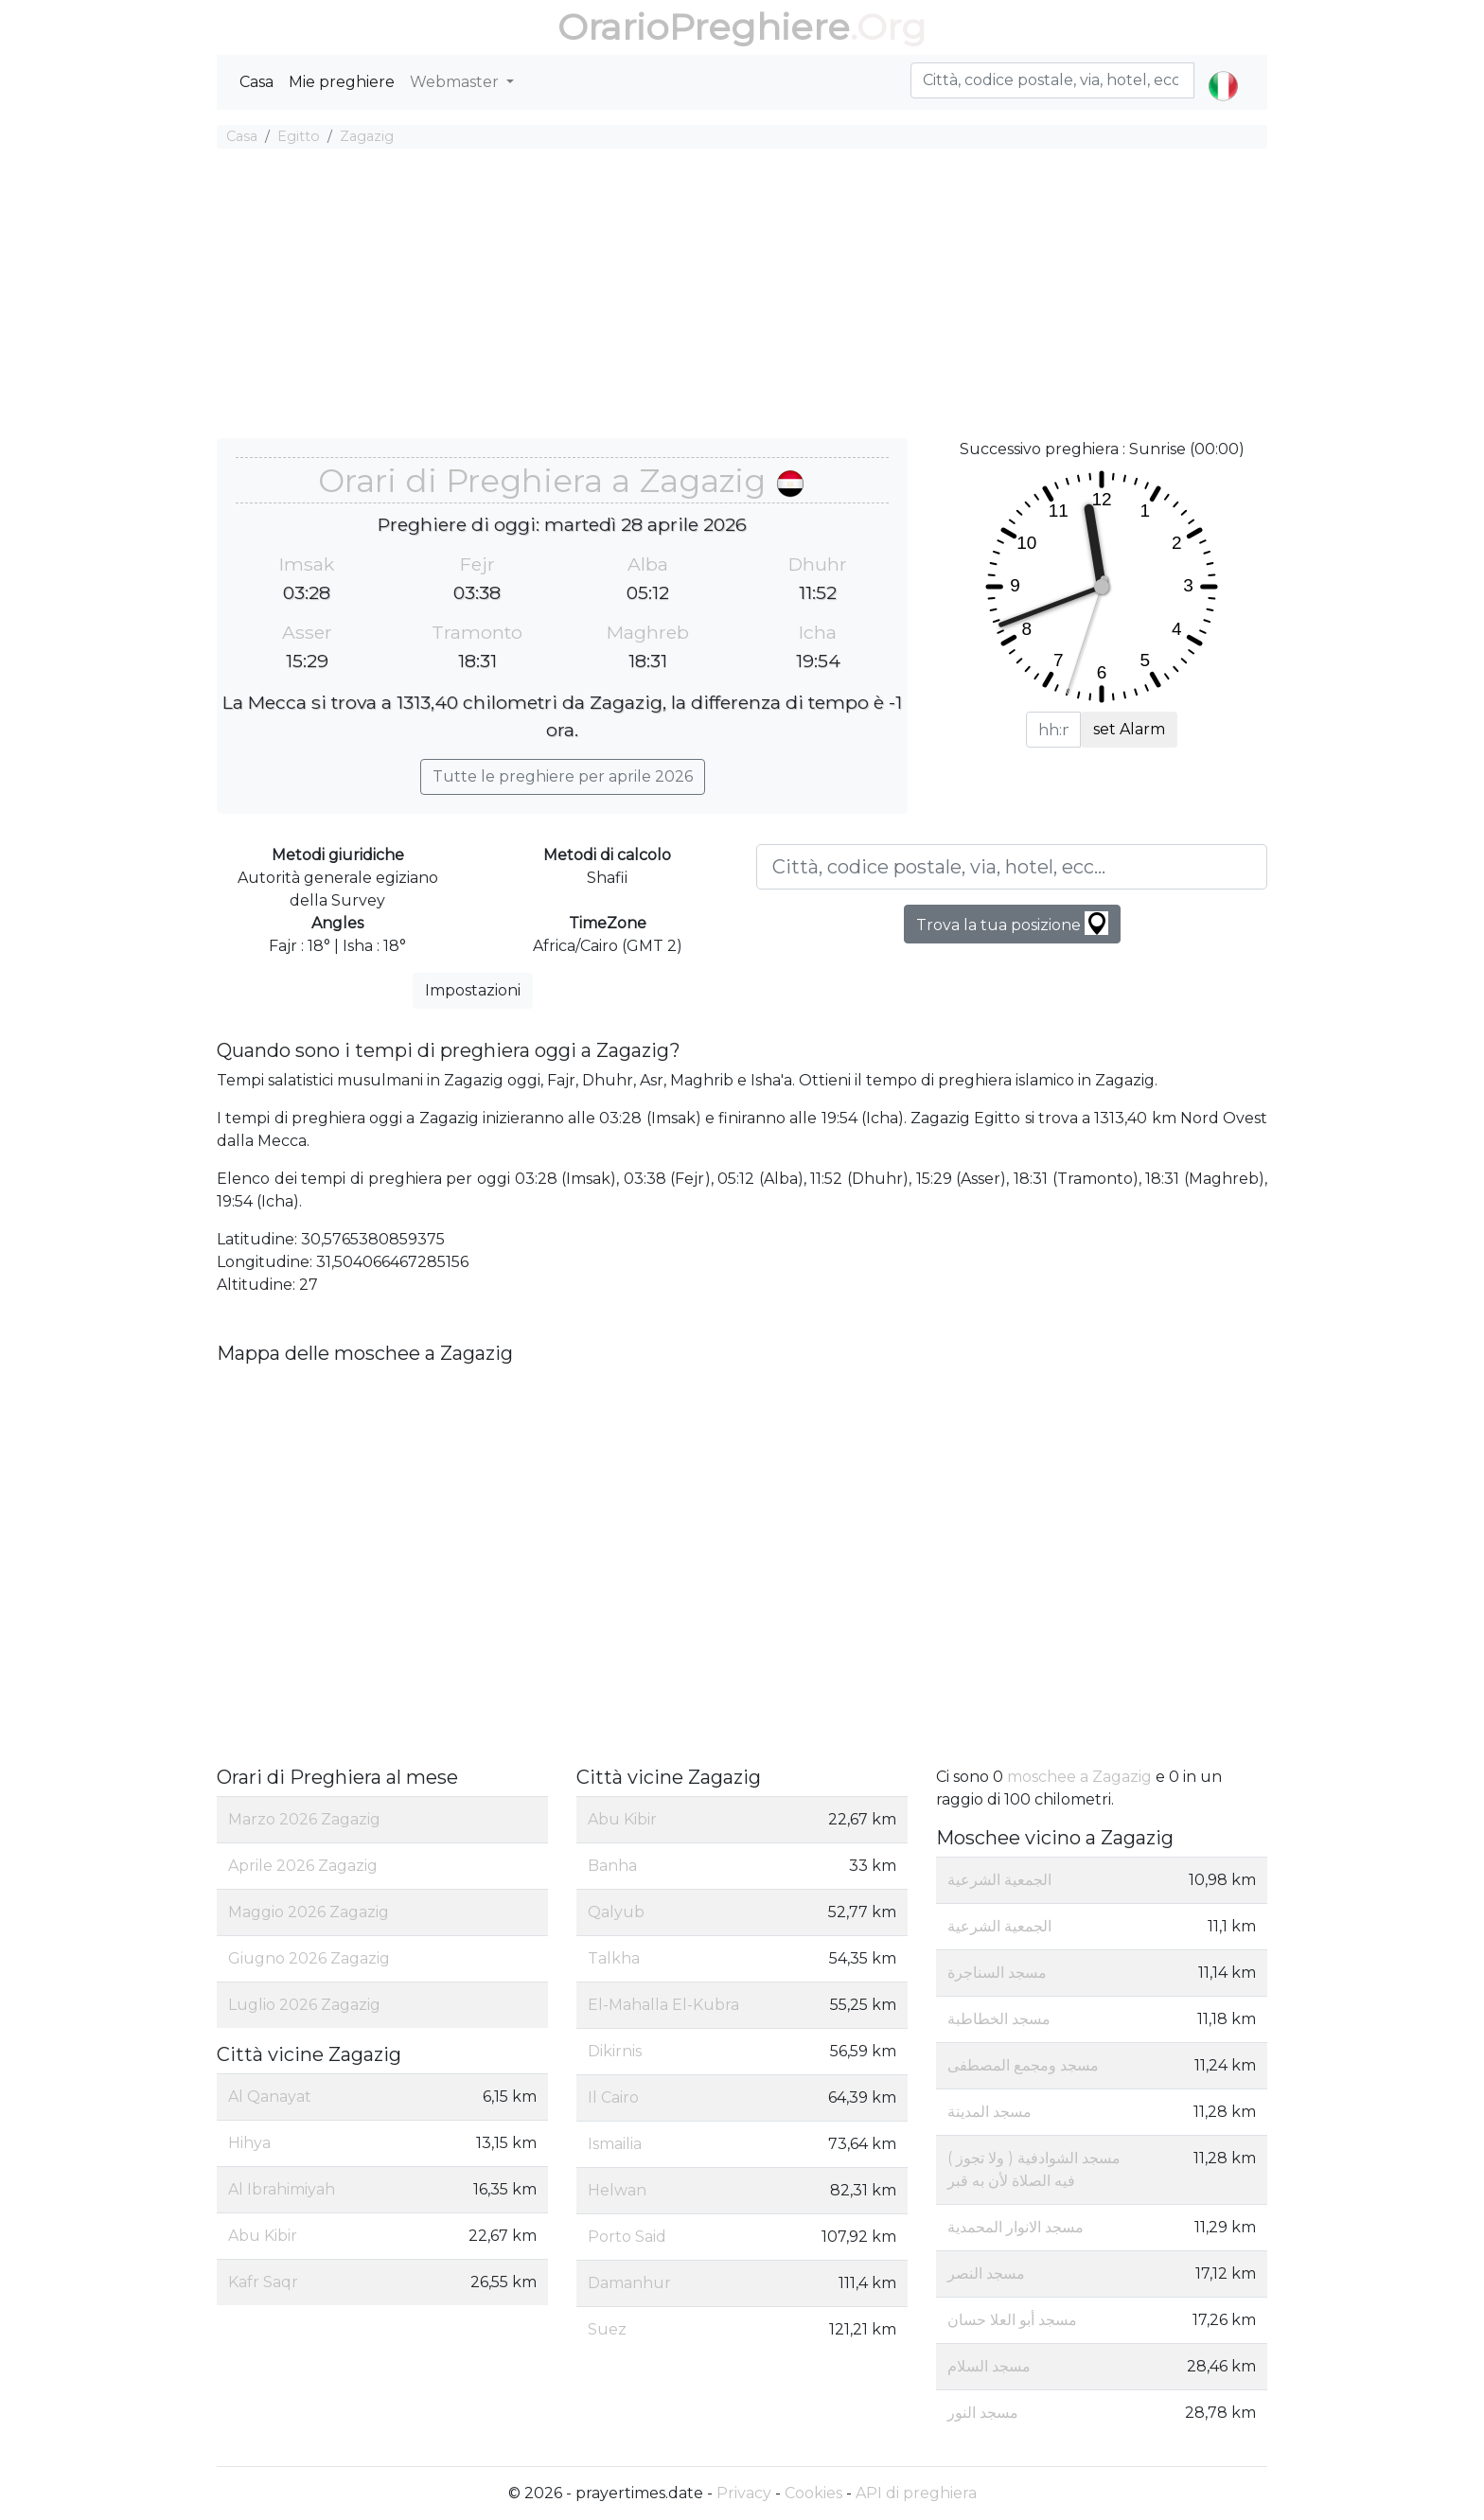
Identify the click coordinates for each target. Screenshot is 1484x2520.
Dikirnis (615, 2051)
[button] (1223, 70)
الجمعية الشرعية (999, 1880)
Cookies (813, 2493)
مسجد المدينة (989, 2112)
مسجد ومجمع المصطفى (1023, 2065)
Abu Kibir (262, 2236)
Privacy (743, 2493)
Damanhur (629, 2283)
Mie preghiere (342, 82)
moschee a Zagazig (1079, 1777)
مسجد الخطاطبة (999, 2019)
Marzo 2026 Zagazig (304, 1819)
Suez (607, 2329)
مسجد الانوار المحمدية (1015, 2227)
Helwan (617, 2190)
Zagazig (367, 136)
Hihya (249, 2143)
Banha (612, 1866)
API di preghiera (916, 2493)
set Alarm (1129, 729)
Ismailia (615, 2144)
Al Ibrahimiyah (281, 2189)
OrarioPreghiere (703, 27)
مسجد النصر (986, 2273)
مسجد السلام (989, 2366)
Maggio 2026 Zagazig (308, 1912)
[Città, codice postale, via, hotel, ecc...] (1011, 867)
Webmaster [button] (456, 82)
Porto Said (627, 2237)
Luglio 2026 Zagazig (304, 2005)
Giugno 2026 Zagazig (309, 1958)
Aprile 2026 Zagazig (303, 1866)
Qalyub (616, 1912)
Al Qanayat (269, 2097)
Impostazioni (473, 990)
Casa (256, 82)
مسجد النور (982, 2413)
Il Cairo (613, 2097)
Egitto (298, 136)
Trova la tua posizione (1012, 923)
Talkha (614, 1958)
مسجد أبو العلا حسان (1012, 2320)
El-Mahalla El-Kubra (663, 2005)
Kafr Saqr (263, 2282)
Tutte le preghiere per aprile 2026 (563, 776)
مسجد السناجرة (997, 1973)
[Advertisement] (742, 296)
